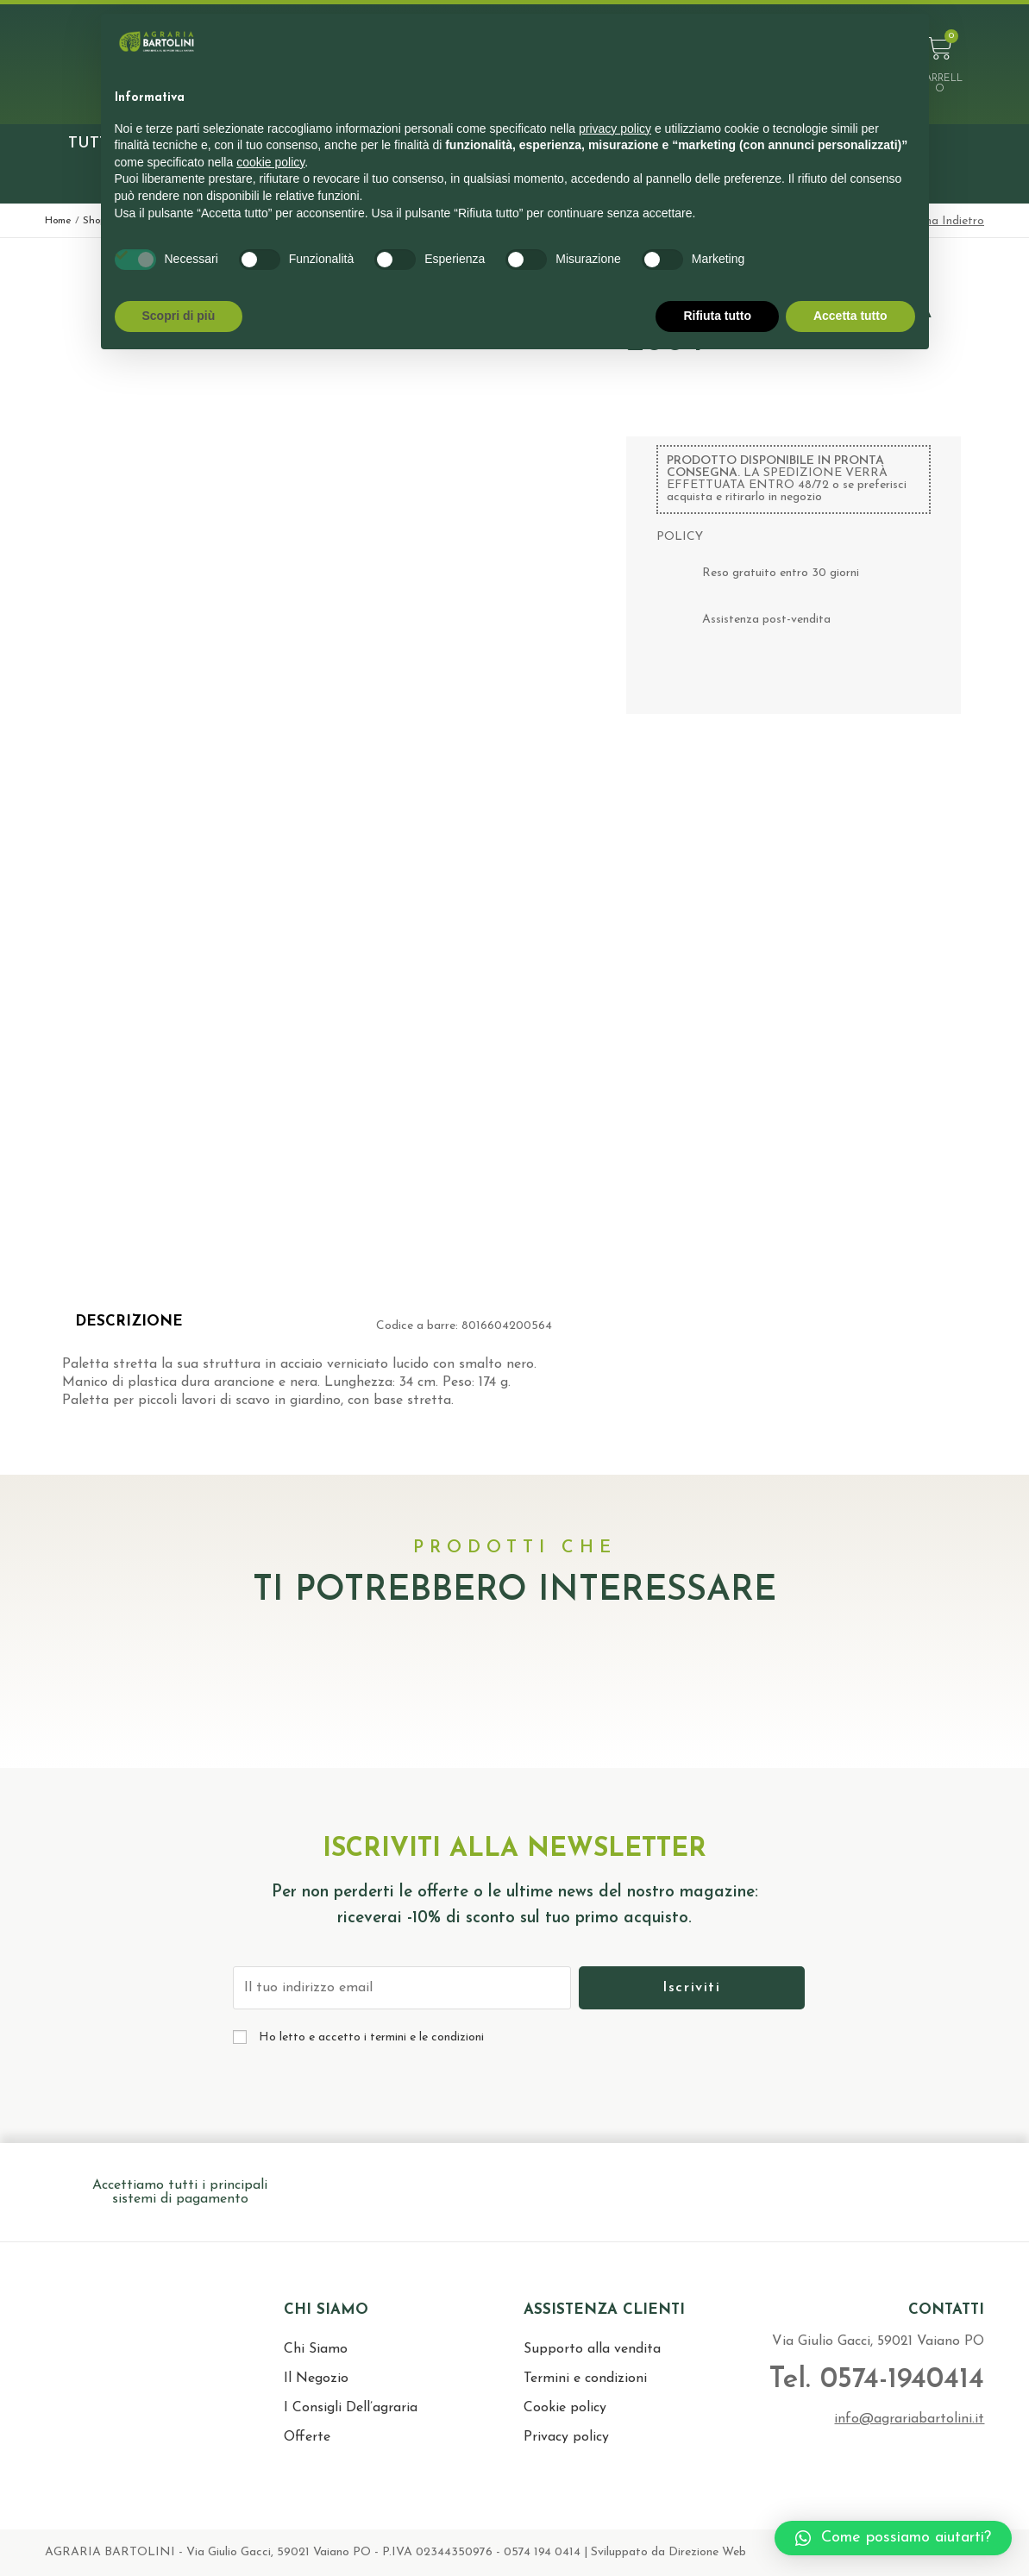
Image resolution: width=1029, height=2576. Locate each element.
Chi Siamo (316, 2349)
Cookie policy (565, 2408)
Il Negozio (316, 2378)
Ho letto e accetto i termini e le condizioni (371, 2037)
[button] (893, 2538)
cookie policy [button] (270, 162)
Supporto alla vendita (592, 2349)
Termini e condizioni (585, 2378)
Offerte (307, 2437)
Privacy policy (566, 2437)
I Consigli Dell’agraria (350, 2408)
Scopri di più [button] (179, 316)
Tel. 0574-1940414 (874, 2380)
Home (58, 221)
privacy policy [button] (615, 128)
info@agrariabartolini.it (909, 2419)
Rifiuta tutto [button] (717, 316)
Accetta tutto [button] (850, 316)
